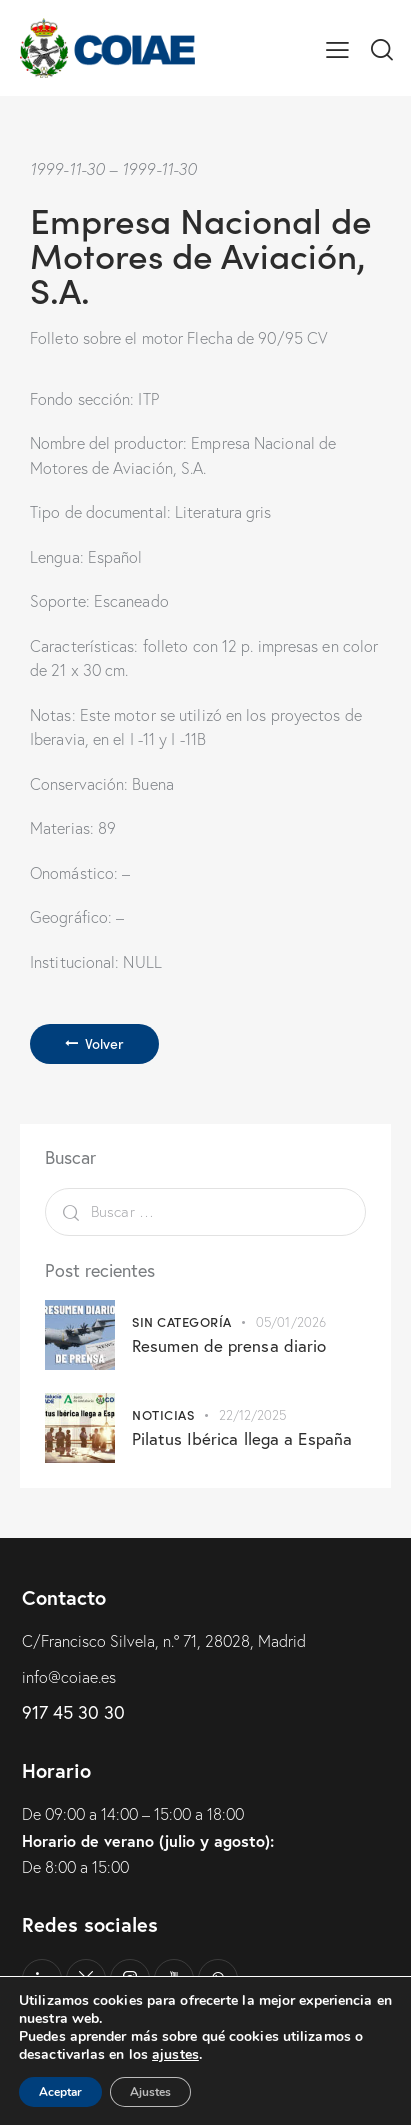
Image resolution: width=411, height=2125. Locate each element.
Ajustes (150, 2092)
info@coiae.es (69, 1677)
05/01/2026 (291, 1322)
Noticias (163, 1414)
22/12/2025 (253, 1415)
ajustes (175, 2055)
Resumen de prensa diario (229, 1345)
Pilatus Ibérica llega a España (242, 1438)
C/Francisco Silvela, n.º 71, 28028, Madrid (164, 1641)
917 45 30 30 (73, 1712)
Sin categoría (182, 1321)
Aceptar (60, 2092)
